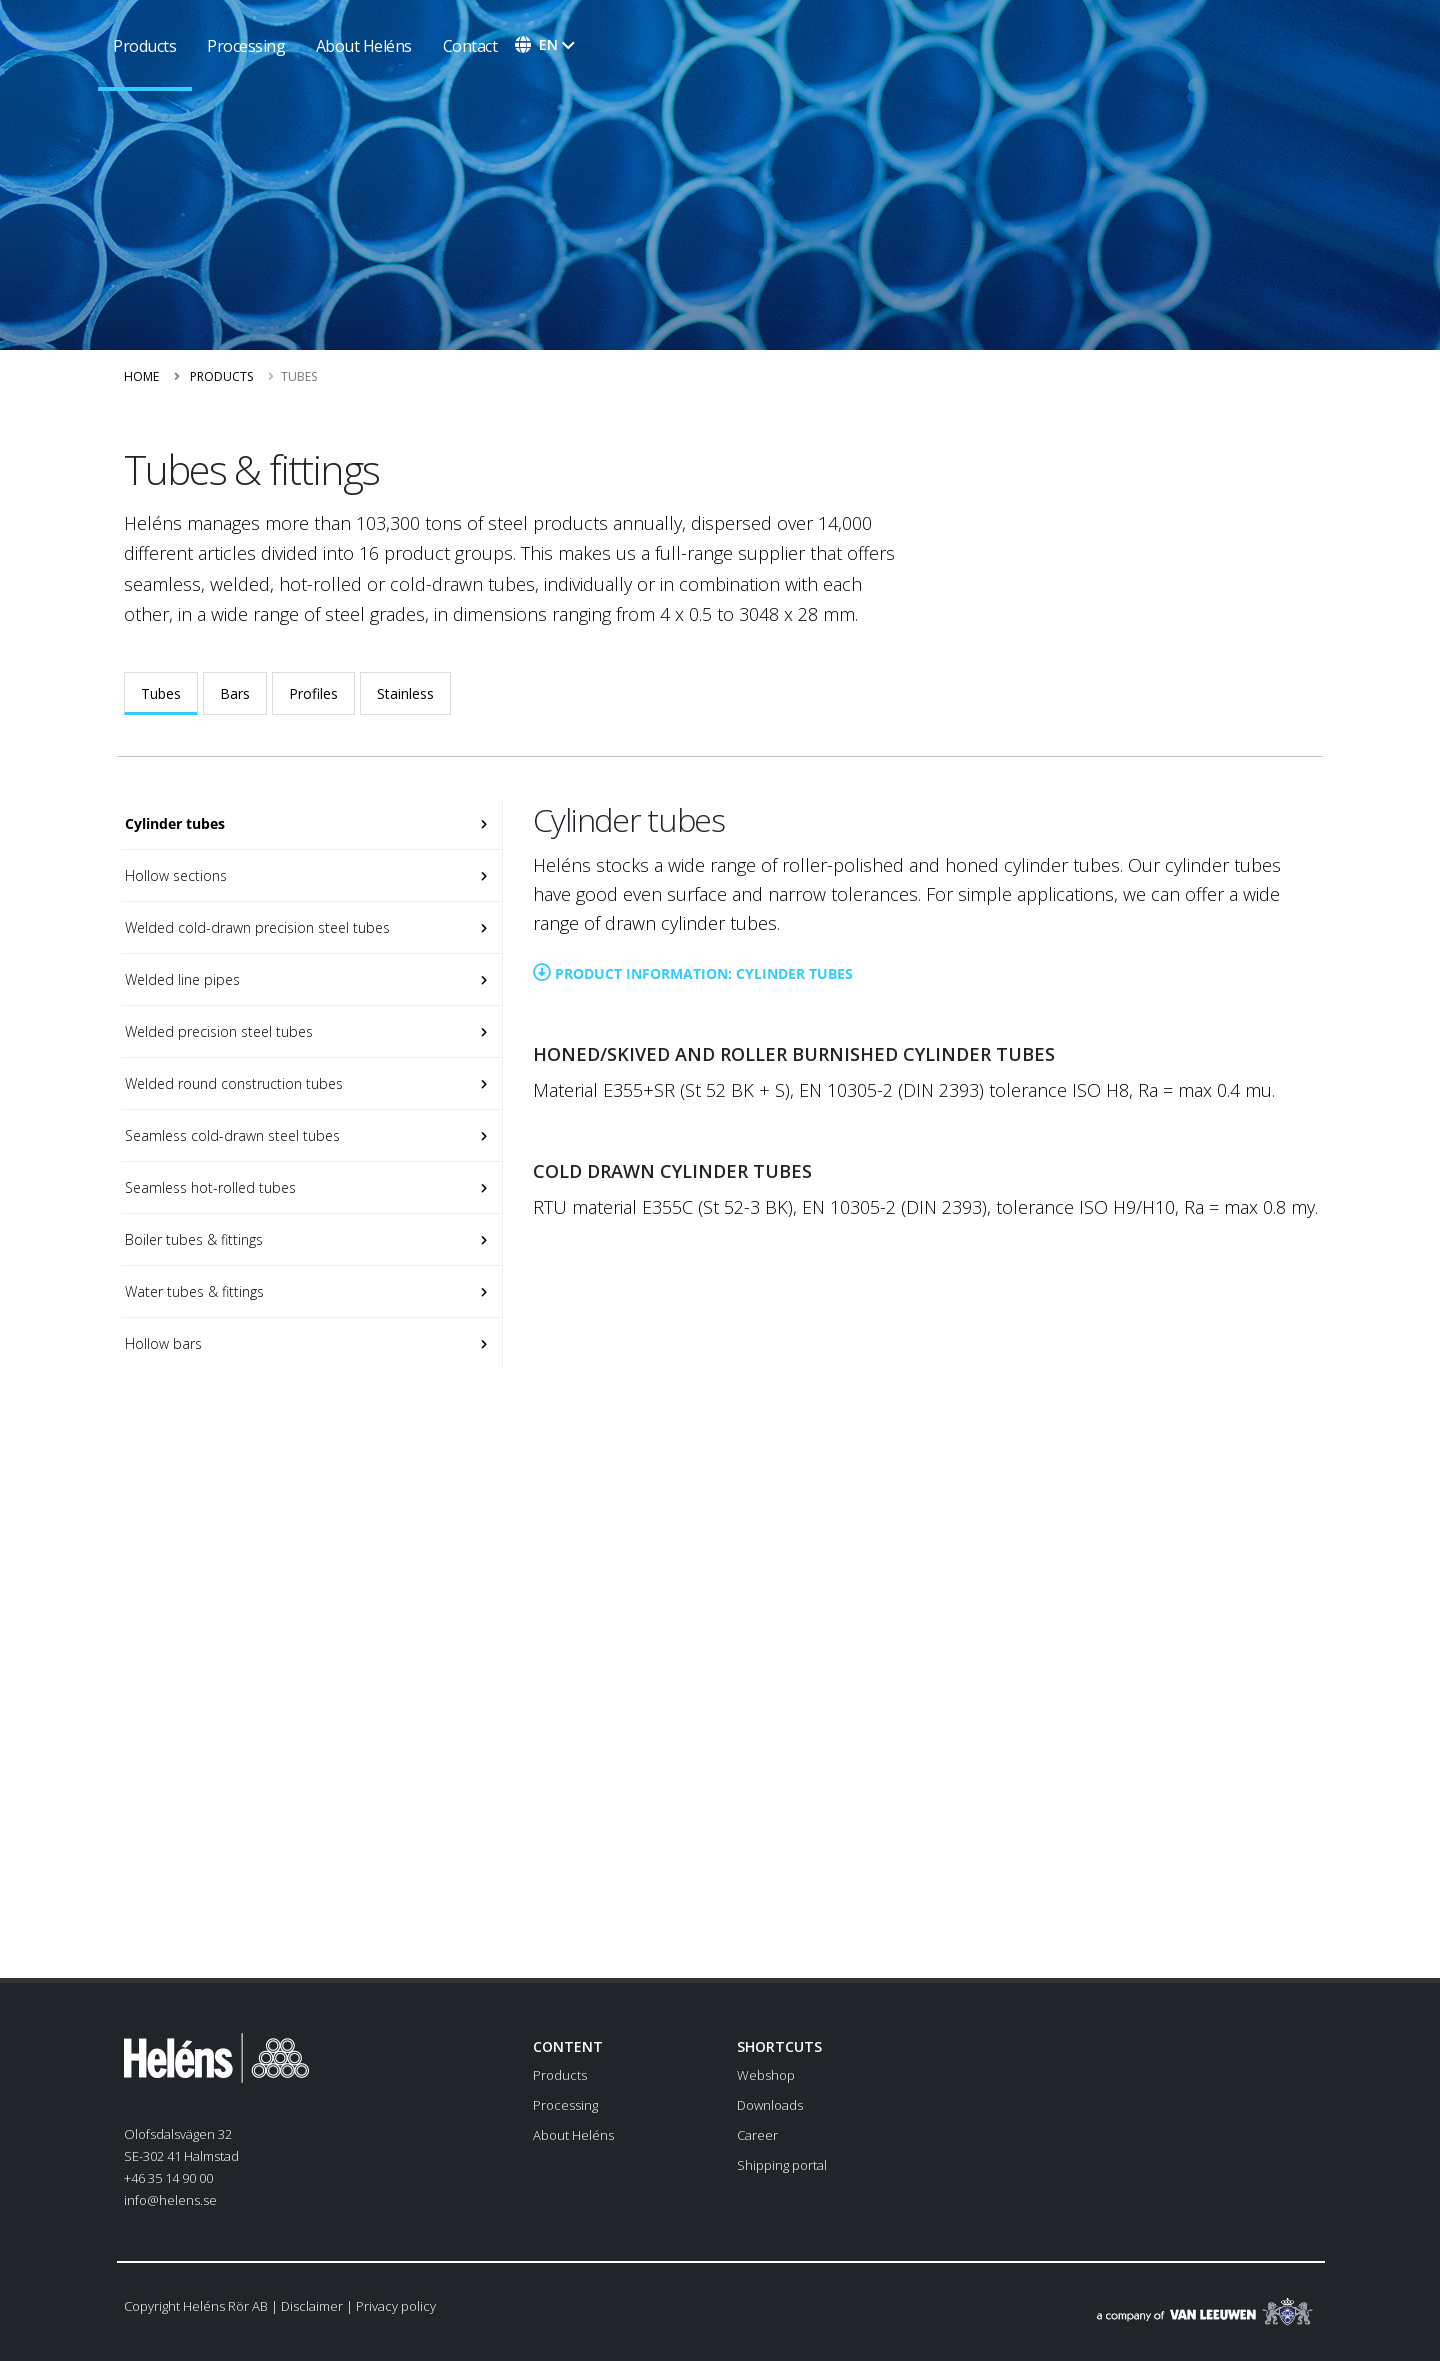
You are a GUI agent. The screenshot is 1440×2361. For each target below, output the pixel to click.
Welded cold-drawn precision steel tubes (255, 927)
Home (141, 376)
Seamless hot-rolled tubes (208, 1187)
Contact (470, 46)
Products (221, 376)
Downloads (770, 2105)
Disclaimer (312, 2306)
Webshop (766, 2075)
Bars (235, 693)
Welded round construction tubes (232, 1083)
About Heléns (364, 46)
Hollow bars (161, 1343)
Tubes (161, 693)
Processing (246, 46)
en (548, 44)
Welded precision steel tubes (217, 1031)
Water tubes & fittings (192, 1291)
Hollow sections (174, 875)
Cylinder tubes (173, 823)
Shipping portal (782, 2165)
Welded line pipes (180, 979)
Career (757, 2135)
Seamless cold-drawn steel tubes (230, 1135)
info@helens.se (170, 2200)
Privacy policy (396, 2306)
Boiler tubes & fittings (192, 1239)
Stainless (405, 693)
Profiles (313, 693)
